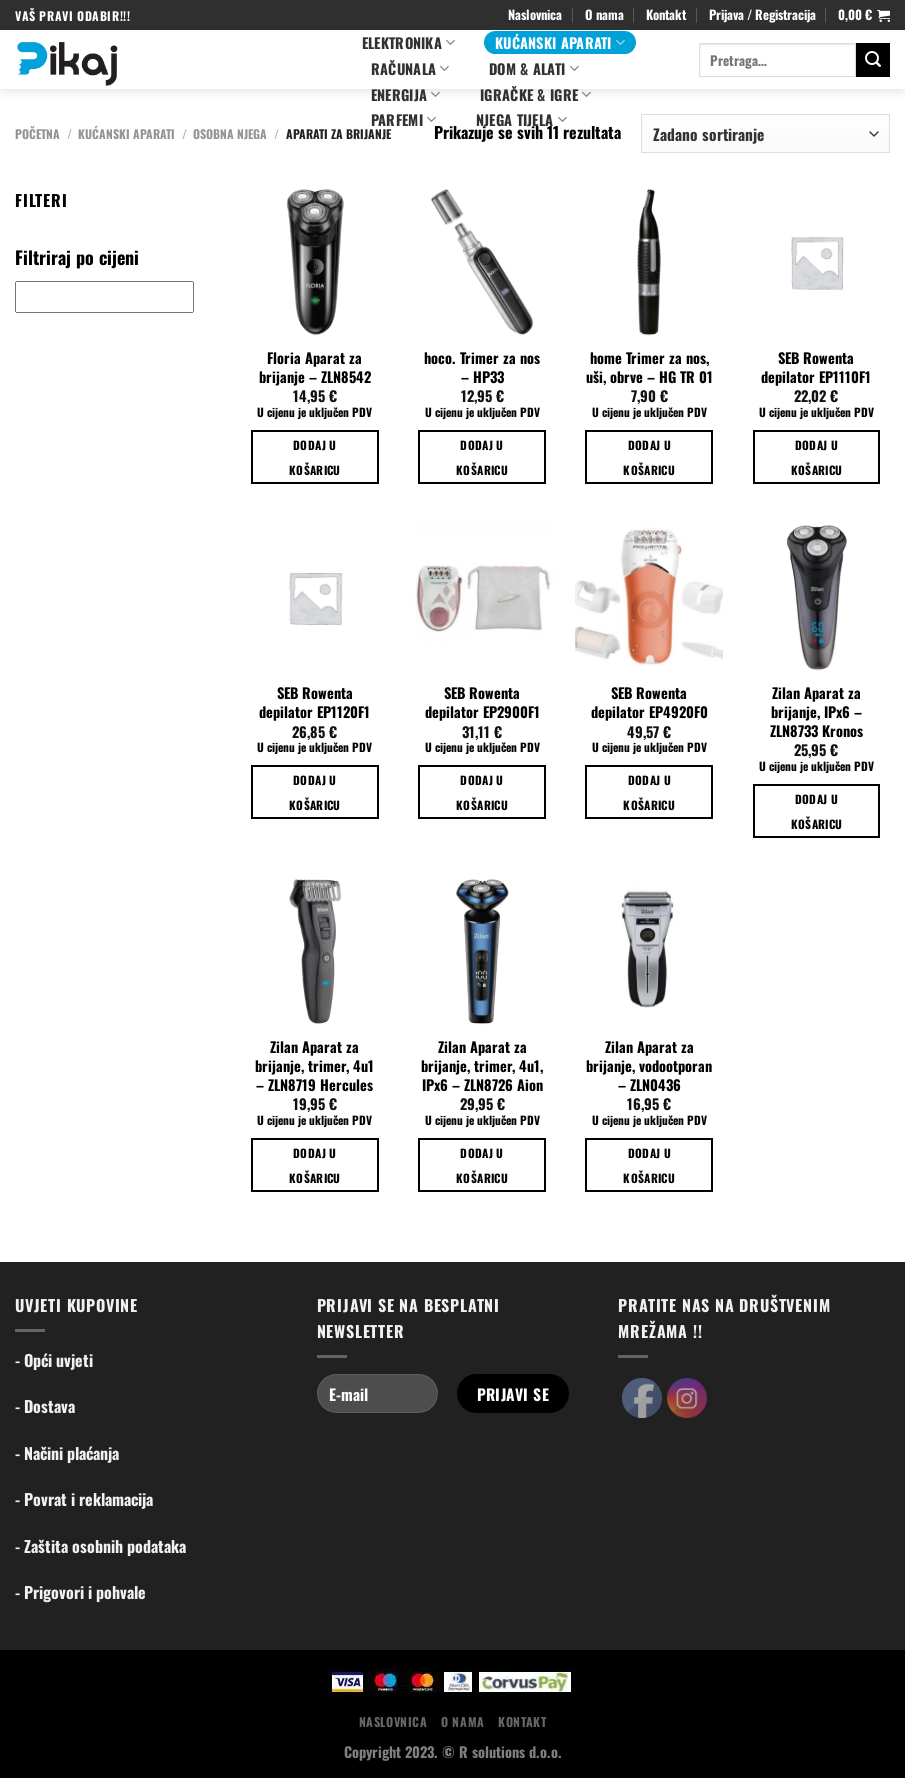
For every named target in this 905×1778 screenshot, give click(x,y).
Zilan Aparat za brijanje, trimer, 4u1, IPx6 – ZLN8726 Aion (482, 1066)
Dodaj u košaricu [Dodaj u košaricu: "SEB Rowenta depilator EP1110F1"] (817, 457)
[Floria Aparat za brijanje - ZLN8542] (315, 262)
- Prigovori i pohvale (80, 1592)
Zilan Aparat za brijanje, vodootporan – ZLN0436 (649, 1066)
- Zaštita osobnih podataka (100, 1546)
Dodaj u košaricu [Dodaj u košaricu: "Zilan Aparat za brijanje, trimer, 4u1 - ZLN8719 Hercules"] (315, 1165)
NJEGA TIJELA (521, 119)
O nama (604, 14)
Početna (37, 133)
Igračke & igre (536, 94)
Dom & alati (534, 68)
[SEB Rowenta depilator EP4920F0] (649, 598)
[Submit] (873, 60)
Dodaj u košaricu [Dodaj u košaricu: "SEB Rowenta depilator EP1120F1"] (315, 792)
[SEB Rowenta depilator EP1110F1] (817, 262)
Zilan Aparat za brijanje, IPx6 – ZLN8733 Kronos (816, 712)
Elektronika (409, 42)
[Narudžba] (765, 133)
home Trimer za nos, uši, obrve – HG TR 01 (649, 367)
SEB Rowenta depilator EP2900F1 (482, 702)
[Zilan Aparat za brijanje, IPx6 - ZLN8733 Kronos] (817, 598)
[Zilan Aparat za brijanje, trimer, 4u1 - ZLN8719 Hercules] (315, 952)
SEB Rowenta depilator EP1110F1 (816, 367)
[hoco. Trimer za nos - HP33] (482, 262)
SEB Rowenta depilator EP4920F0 (649, 702)
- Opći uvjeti (54, 1360)
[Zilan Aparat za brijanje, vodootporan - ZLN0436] (649, 952)
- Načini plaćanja (67, 1453)
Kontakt (666, 14)
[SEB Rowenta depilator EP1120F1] (315, 598)
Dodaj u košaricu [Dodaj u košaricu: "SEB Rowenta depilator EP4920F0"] (649, 792)
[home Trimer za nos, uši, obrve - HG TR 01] (649, 262)
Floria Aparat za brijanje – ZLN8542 (315, 367)
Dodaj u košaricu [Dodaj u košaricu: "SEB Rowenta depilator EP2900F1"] (482, 792)
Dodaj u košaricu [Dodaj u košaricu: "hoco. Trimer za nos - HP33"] (482, 457)
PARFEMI (404, 119)
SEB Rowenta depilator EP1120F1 (314, 702)
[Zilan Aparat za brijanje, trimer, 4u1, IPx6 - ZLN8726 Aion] (482, 952)
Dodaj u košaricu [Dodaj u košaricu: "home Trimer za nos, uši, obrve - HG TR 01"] (649, 457)
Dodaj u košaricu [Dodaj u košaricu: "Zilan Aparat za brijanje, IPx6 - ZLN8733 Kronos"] (817, 811)
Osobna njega (230, 133)
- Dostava (45, 1406)
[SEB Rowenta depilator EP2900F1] (482, 598)
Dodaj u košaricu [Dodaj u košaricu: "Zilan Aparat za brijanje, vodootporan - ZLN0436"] (649, 1165)
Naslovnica (535, 14)
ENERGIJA (406, 94)
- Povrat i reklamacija (84, 1499)
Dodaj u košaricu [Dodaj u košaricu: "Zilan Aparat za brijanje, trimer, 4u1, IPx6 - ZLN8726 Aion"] (482, 1165)
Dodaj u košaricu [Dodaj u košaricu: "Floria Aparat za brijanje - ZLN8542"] (315, 457)
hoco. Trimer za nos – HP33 (482, 367)
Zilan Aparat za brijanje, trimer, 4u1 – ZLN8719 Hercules (314, 1066)
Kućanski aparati (560, 42)
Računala (410, 68)
